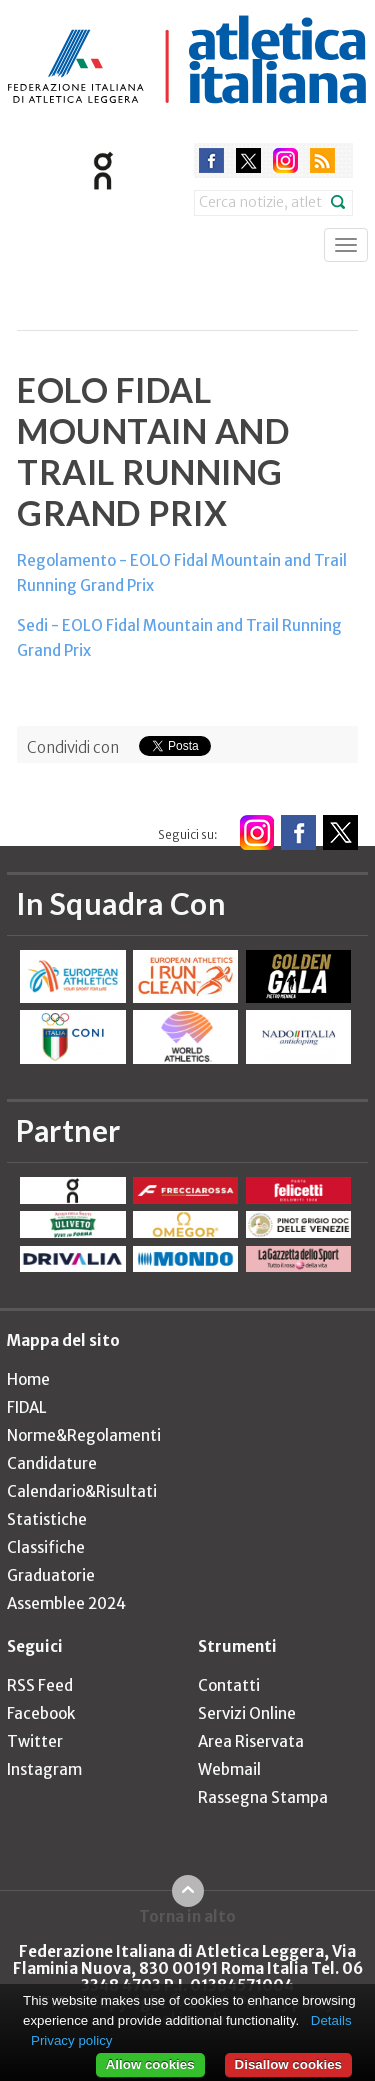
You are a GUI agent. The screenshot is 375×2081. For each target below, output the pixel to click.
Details (331, 2020)
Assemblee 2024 (66, 1603)
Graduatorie (51, 1575)
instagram (285, 160)
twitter (248, 160)
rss (322, 160)
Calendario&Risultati (82, 1491)
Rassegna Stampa (263, 1797)
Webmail (229, 1769)
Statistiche (47, 1519)
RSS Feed (40, 1685)
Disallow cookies (288, 2064)
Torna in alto (187, 1916)
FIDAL (27, 1407)
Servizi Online (247, 1713)
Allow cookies (150, 2064)
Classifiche (46, 1547)
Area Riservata (251, 1741)
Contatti (229, 1685)
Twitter (35, 1741)
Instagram (44, 1769)
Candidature (52, 1463)
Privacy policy (71, 2040)
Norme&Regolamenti (84, 1435)
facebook (211, 160)
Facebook (41, 1713)
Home (28, 1379)
